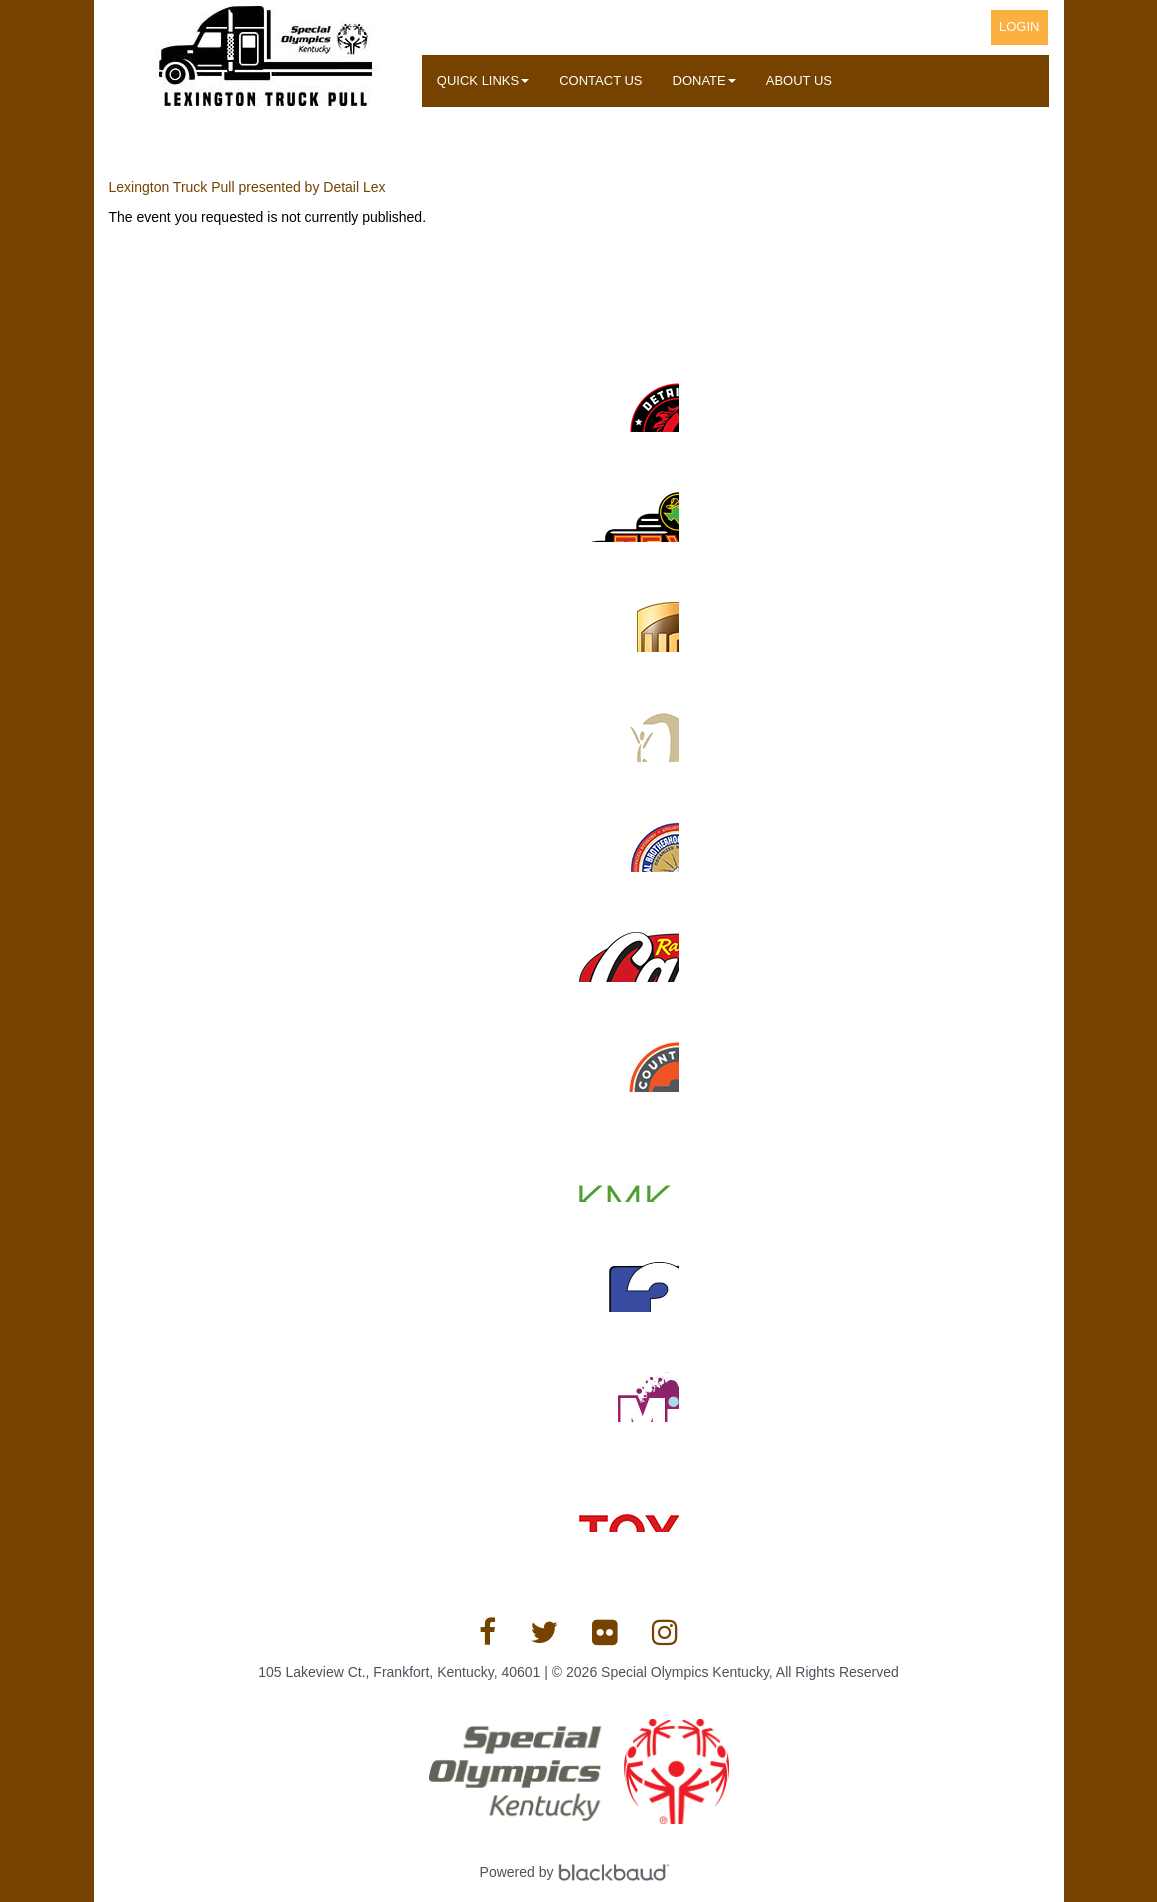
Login (1019, 26)
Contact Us (600, 80)
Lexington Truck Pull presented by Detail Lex (247, 187)
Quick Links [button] (483, 80)
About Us (799, 80)
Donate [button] (704, 80)
